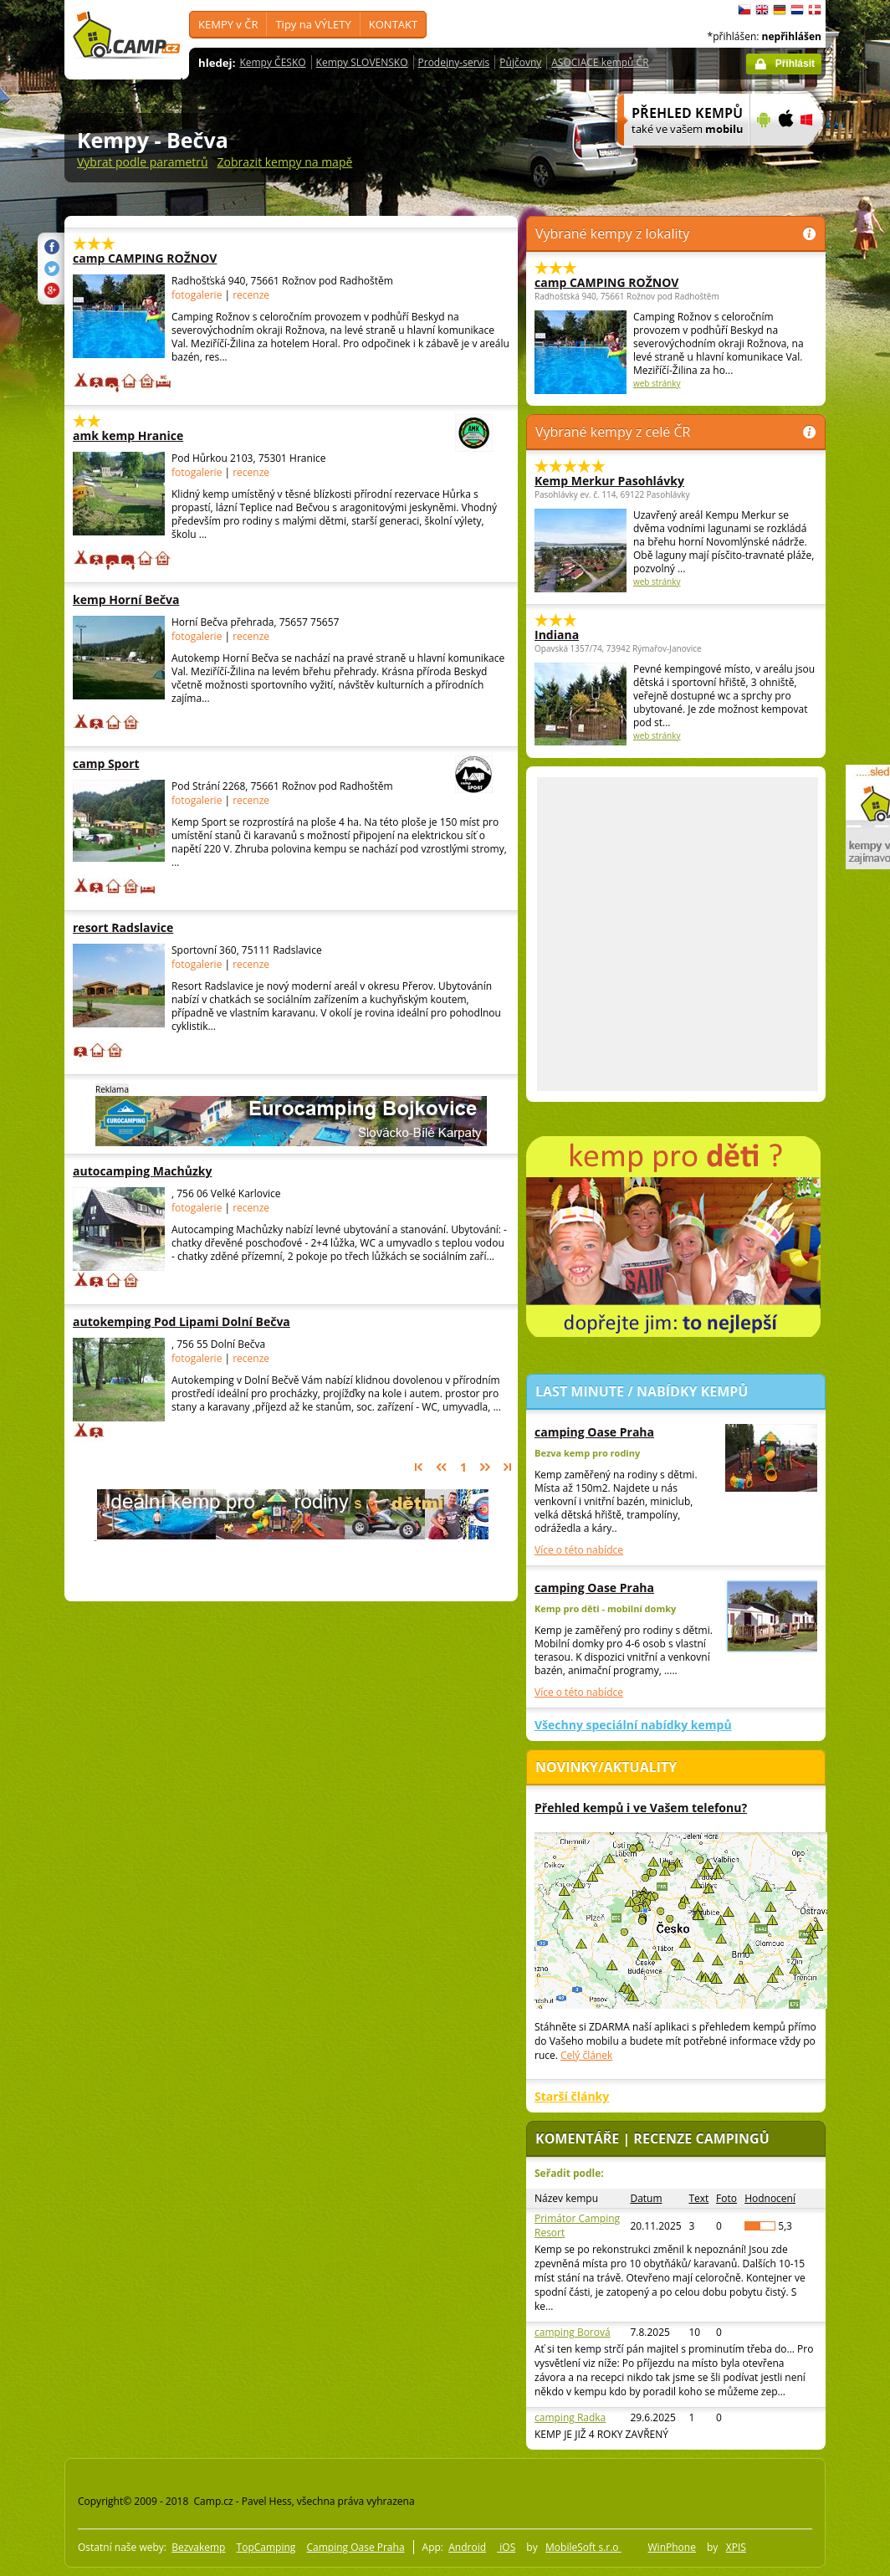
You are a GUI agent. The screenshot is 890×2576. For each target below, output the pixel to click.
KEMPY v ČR (228, 24)
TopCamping (266, 2547)
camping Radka (570, 2417)
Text (698, 2198)
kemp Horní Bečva (176, 599)
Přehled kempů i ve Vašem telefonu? (641, 1807)
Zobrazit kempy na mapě (285, 162)
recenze (251, 295)
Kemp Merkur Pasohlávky (609, 481)
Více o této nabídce (579, 1550)
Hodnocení (769, 2198)
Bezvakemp (198, 2547)
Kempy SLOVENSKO (362, 62)
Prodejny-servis (454, 62)
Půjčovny (520, 62)
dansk (814, 10)
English (762, 10)
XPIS (736, 2547)
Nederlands (797, 10)
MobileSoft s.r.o (583, 2547)
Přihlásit (795, 63)
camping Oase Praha (594, 1432)
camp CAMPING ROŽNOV (176, 258)
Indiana (557, 635)
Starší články (572, 2096)
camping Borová (573, 2332)
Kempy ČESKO (272, 62)
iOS (506, 2547)
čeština (744, 10)
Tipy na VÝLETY (312, 24)
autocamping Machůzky (176, 1171)
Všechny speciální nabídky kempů (633, 1725)
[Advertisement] (217, 934)
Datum (646, 2198)
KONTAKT (393, 24)
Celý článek (586, 2055)
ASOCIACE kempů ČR (599, 62)
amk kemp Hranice (237, 435)
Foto (726, 2198)
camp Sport (237, 763)
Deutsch (779, 10)
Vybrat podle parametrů (142, 162)
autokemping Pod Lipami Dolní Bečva (181, 1321)
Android (467, 2547)
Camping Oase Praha (355, 2547)
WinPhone (672, 2547)
